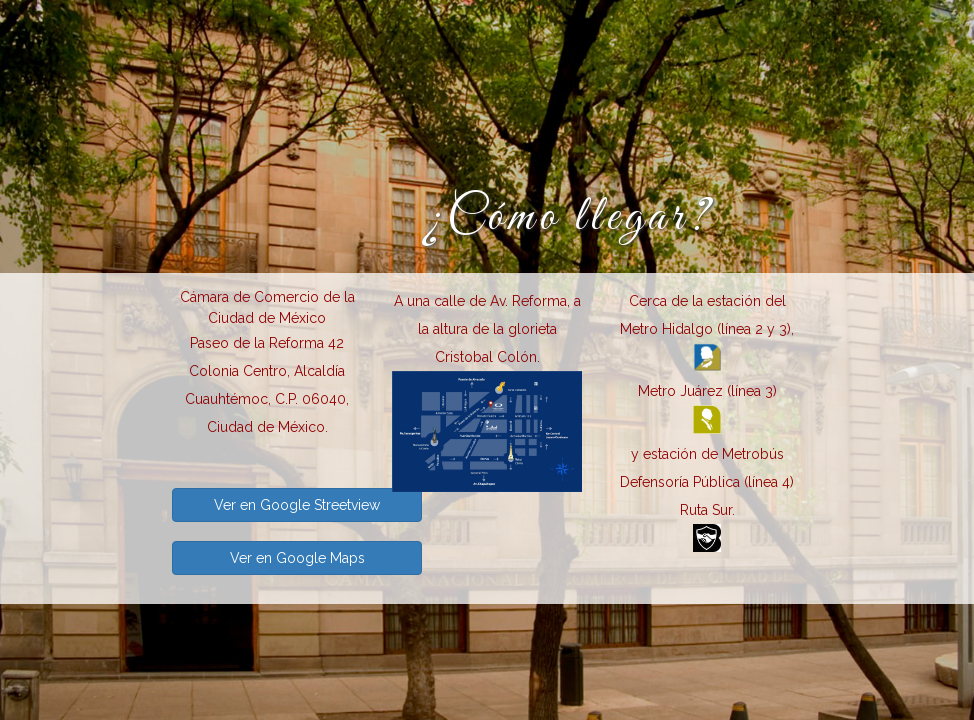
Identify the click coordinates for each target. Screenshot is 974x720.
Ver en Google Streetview (297, 505)
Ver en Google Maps (297, 558)
